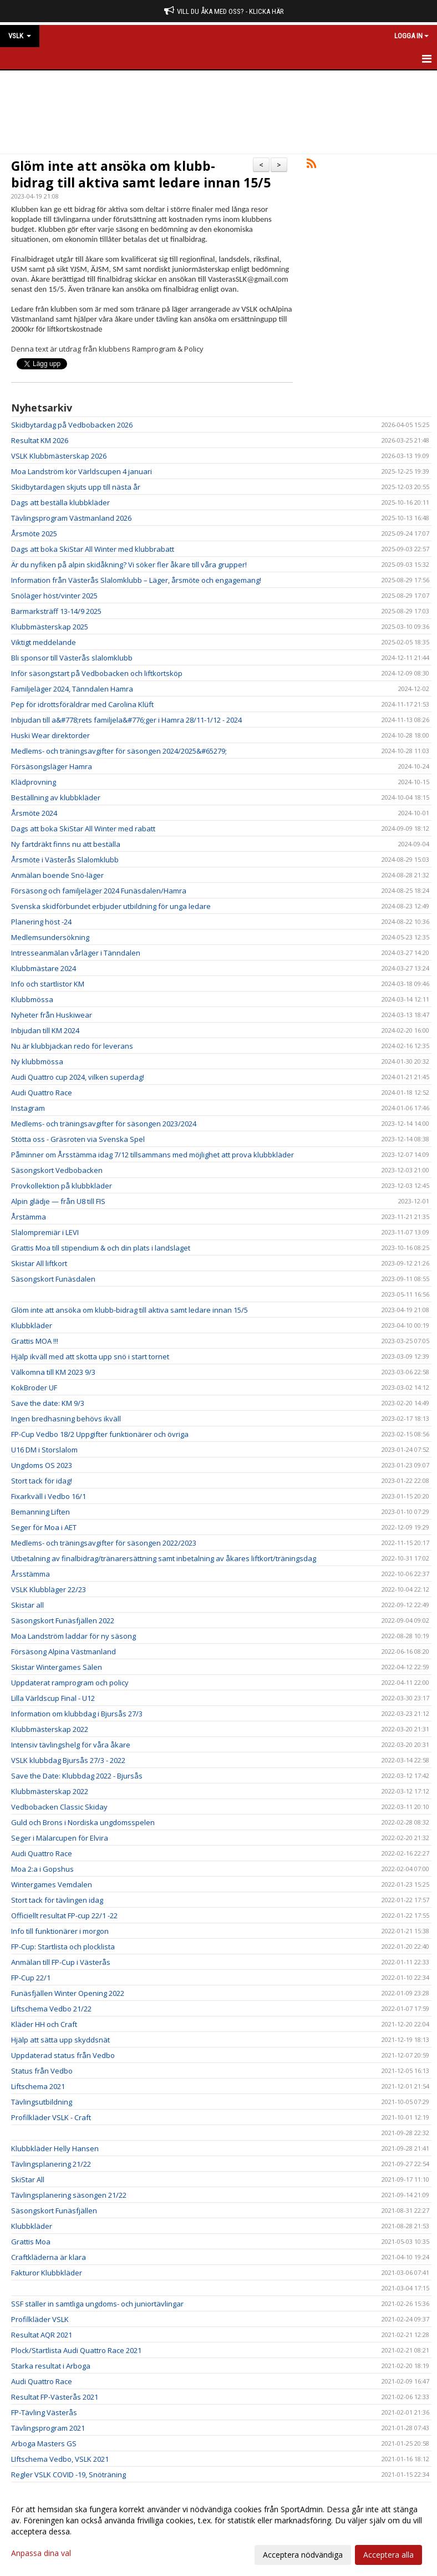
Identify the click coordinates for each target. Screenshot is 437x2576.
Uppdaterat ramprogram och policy (70, 1683)
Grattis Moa (30, 2242)
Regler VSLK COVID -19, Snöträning (68, 2475)
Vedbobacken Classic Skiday (59, 1807)
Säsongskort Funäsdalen (53, 1279)
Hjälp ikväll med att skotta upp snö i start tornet (90, 1356)
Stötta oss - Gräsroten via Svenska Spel (78, 1139)
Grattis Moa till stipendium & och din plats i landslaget (100, 1248)
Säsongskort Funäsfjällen (54, 2211)
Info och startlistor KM (47, 984)
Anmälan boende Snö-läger (57, 875)
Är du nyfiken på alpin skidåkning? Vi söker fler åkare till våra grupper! (129, 565)
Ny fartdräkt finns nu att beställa (65, 844)
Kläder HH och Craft (44, 2024)
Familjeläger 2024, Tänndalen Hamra (72, 689)
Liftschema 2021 (38, 2086)
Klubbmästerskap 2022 (49, 1729)
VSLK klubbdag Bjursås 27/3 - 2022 (68, 1760)
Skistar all (27, 1605)
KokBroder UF (34, 1388)
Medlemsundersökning (50, 937)
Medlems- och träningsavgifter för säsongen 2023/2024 (103, 1124)
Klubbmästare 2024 (43, 968)
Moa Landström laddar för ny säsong (73, 1636)
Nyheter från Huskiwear (51, 1015)
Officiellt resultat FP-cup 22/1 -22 (64, 1915)
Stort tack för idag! (41, 1481)
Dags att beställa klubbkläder (60, 502)
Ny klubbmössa (37, 1061)
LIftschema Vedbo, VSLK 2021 (60, 2459)
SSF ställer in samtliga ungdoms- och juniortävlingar (97, 2304)
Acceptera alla (388, 2554)
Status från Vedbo (42, 2071)
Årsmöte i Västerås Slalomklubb (65, 860)
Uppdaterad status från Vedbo (63, 2055)
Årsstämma (30, 1574)
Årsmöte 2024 (34, 813)
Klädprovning (33, 782)
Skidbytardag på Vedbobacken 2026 (72, 425)
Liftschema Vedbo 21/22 (51, 2009)
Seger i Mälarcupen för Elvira (59, 1838)
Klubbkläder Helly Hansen (55, 2148)
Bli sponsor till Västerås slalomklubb (72, 658)
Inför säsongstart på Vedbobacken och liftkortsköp (96, 673)
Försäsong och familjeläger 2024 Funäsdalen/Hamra (98, 891)
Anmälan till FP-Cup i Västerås (60, 1962)
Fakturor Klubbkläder (46, 2273)
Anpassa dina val (41, 2553)
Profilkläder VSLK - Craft (51, 2117)
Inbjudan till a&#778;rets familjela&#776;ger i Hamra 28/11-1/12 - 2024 (126, 720)
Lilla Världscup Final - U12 (53, 1698)
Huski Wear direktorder (50, 735)
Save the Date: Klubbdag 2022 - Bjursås (77, 1776)
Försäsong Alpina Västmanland (63, 1652)
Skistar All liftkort (39, 1263)
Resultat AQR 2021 (41, 2335)
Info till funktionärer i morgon (60, 1931)
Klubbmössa (32, 999)
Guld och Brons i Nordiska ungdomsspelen (83, 1822)
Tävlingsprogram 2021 (48, 2428)
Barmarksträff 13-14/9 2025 (56, 611)
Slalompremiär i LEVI (45, 1232)
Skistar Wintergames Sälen (56, 1667)
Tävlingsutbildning (41, 2102)
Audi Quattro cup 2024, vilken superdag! (77, 1077)
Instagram (28, 1108)
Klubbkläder (31, 1325)
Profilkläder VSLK (40, 2319)
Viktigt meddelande (43, 642)
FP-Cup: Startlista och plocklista (63, 1947)
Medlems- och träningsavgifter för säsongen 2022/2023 (103, 1543)
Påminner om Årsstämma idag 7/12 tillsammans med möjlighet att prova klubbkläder (152, 1155)
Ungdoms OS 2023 (41, 1465)
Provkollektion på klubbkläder (61, 1186)
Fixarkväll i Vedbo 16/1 (48, 1496)
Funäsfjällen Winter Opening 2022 (67, 1993)
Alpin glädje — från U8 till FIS (58, 1201)
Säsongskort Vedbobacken (57, 1170)
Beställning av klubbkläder (55, 797)
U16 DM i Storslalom (44, 1450)
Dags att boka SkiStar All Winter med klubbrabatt (92, 549)
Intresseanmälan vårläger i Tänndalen (75, 953)
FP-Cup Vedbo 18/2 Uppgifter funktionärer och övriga (100, 1434)
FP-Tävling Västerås (44, 2412)
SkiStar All (27, 2179)
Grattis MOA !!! (34, 1341)
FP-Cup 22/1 (30, 1978)
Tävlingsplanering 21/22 (51, 2164)
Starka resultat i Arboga (50, 2366)
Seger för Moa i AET (44, 1527)
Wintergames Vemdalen (51, 1884)
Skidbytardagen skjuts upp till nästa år (75, 487)
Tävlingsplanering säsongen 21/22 (68, 2195)
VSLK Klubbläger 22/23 (48, 1589)
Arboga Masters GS (44, 2443)
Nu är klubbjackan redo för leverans (72, 1046)
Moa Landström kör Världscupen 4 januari (81, 471)
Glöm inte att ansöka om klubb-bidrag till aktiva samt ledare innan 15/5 (141, 174)
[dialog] (218, 2531)
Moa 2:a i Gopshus (42, 1869)
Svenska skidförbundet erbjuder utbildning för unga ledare (111, 906)
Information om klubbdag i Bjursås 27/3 (77, 1714)
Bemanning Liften (40, 1512)
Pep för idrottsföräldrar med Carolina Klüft (82, 704)
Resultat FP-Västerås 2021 (54, 2397)
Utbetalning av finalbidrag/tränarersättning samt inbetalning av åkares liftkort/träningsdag (163, 1558)
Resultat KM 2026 (39, 440)
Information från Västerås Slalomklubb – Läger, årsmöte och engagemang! (136, 580)
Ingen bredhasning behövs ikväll (66, 1419)
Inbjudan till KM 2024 (45, 1030)
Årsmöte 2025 (34, 533)
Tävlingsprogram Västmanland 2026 (71, 518)
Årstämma (28, 1217)
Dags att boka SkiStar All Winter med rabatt (83, 829)
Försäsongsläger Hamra (51, 766)
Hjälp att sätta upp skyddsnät (60, 2040)
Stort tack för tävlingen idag (57, 1900)
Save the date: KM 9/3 (47, 1403)
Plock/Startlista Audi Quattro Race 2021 (76, 2350)
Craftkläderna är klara (48, 2257)
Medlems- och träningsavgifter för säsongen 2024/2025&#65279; (119, 751)
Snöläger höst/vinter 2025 (54, 596)
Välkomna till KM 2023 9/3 (53, 1372)
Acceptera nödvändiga (303, 2554)
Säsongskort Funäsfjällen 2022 (62, 1620)
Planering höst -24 (41, 922)
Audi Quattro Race (41, 1093)
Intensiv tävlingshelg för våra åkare (70, 1745)
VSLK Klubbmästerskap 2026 (58, 456)
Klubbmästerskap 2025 (49, 627)
